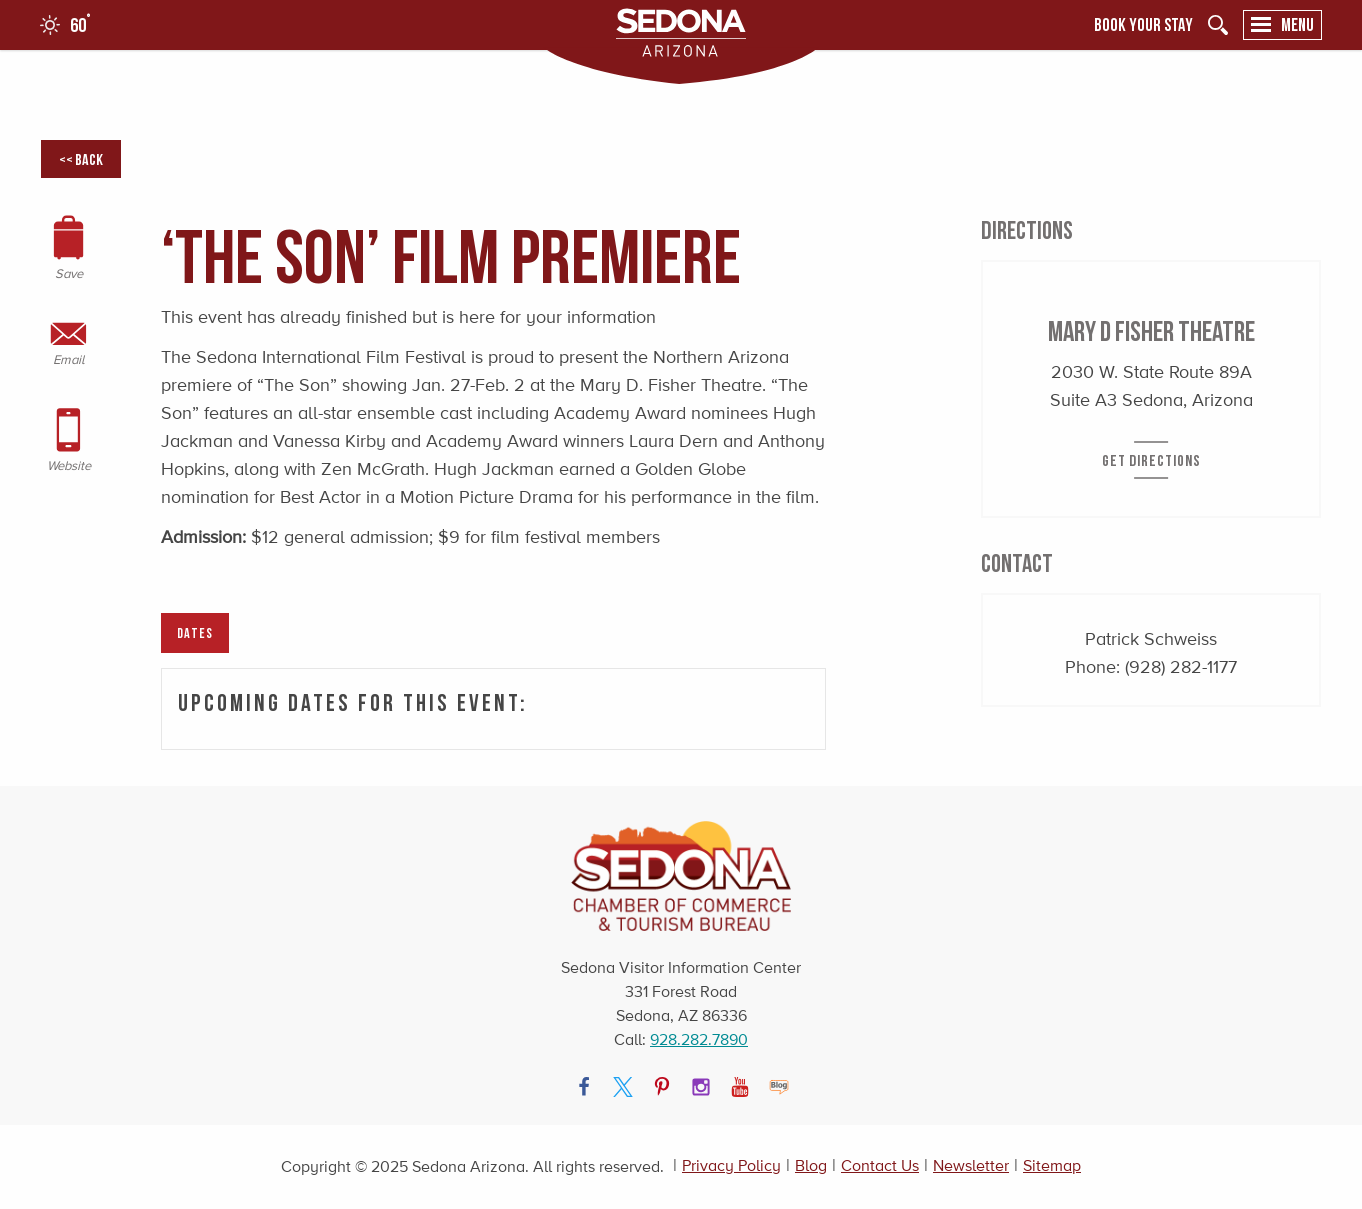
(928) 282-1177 (1181, 667)
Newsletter (971, 1165)
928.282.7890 (699, 1039)
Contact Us (880, 1165)
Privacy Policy (731, 1165)
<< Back (81, 159)
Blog (811, 1165)
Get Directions (1151, 460)
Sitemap (1052, 1165)
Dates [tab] (195, 632)
